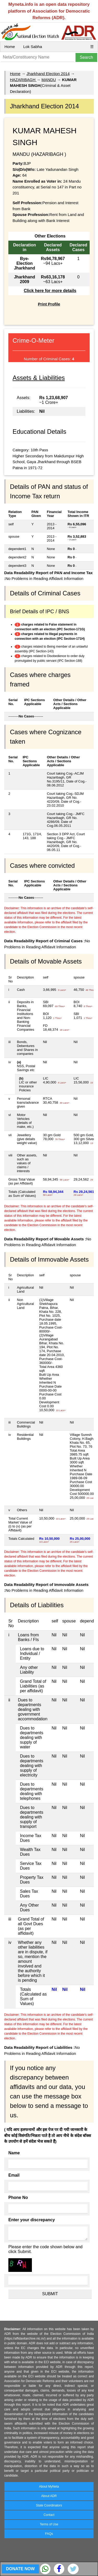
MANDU (49, 79)
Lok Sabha (32, 46)
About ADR (49, 2496)
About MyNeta (49, 2486)
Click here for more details (50, 290)
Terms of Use (49, 2524)
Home (9, 46)
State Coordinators (49, 2505)
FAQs (49, 2534)
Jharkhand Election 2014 (48, 73)
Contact (49, 2515)
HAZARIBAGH (23, 79)
